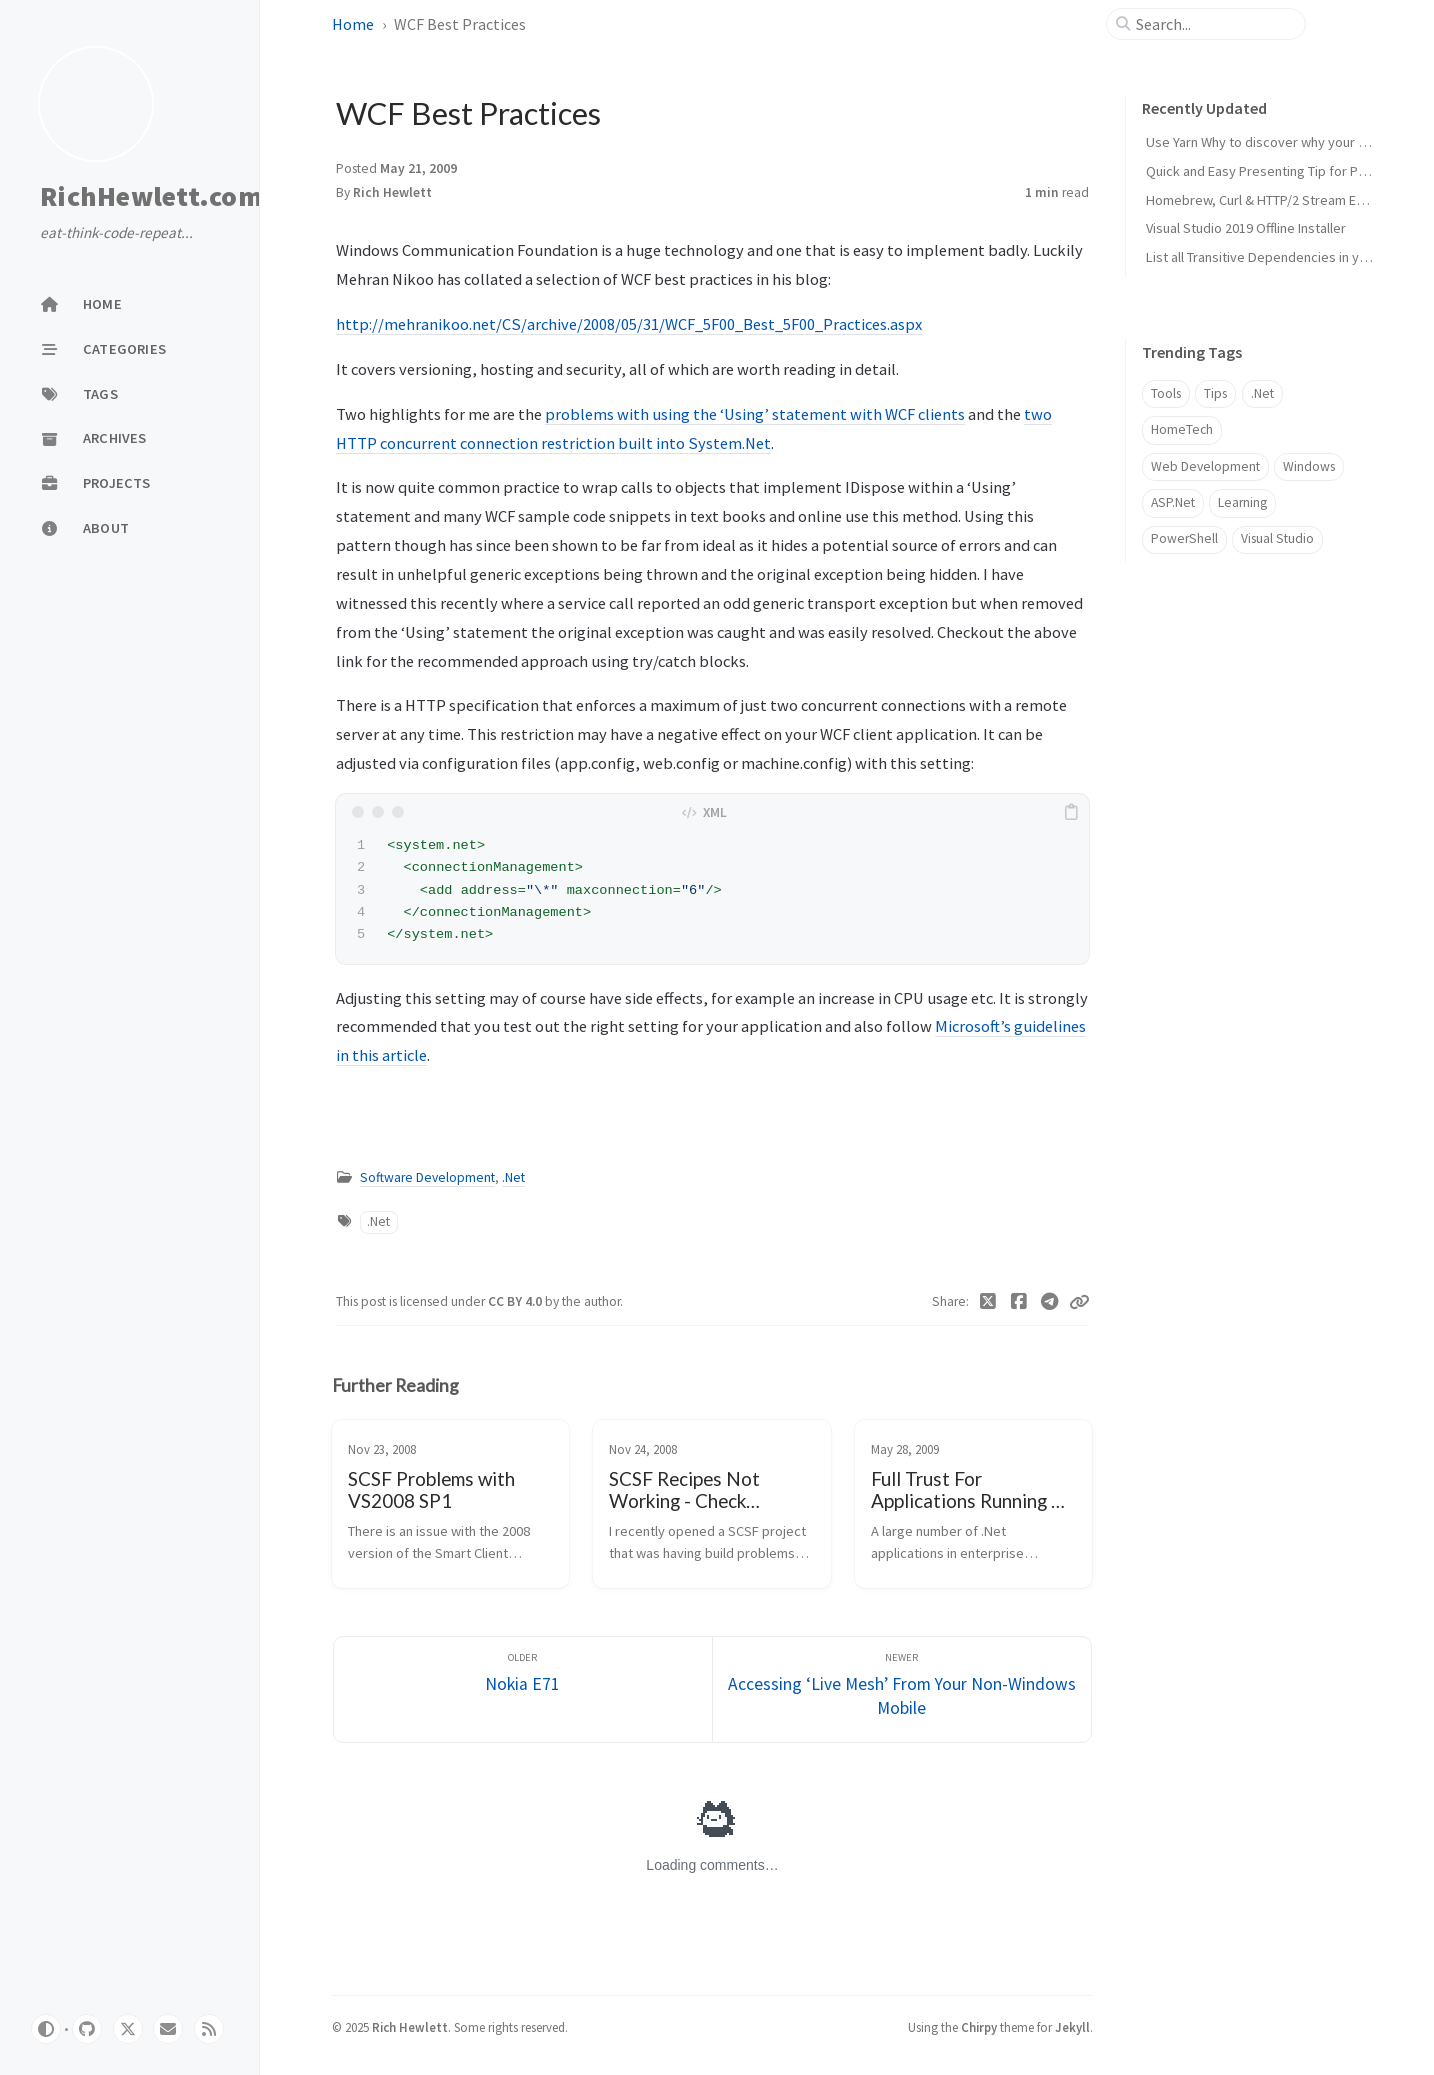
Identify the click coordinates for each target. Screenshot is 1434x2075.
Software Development (427, 1177)
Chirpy (979, 2027)
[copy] (1071, 812)
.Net (513, 1177)
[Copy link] (1079, 1302)
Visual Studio (1277, 538)
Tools (1166, 393)
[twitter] (128, 2029)
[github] (87, 2029)
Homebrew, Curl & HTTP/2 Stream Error (1262, 200)
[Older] (523, 1689)
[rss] (209, 2029)
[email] (168, 2029)
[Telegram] (1049, 1302)
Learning (1242, 502)
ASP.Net (1173, 502)
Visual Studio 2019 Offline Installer (1246, 228)
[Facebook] (1019, 1302)
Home (353, 24)
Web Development (1205, 466)
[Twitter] (988, 1302)
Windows (1309, 466)
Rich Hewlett (392, 192)
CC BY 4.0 (516, 1301)
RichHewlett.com (151, 196)
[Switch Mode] (46, 2029)
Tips (1215, 393)
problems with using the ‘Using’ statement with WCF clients (755, 414)
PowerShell (1184, 538)
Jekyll (1072, 2027)
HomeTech (1182, 429)
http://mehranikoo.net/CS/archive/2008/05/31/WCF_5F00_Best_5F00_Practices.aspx (629, 324)
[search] (1214, 24)
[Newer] (902, 1689)
